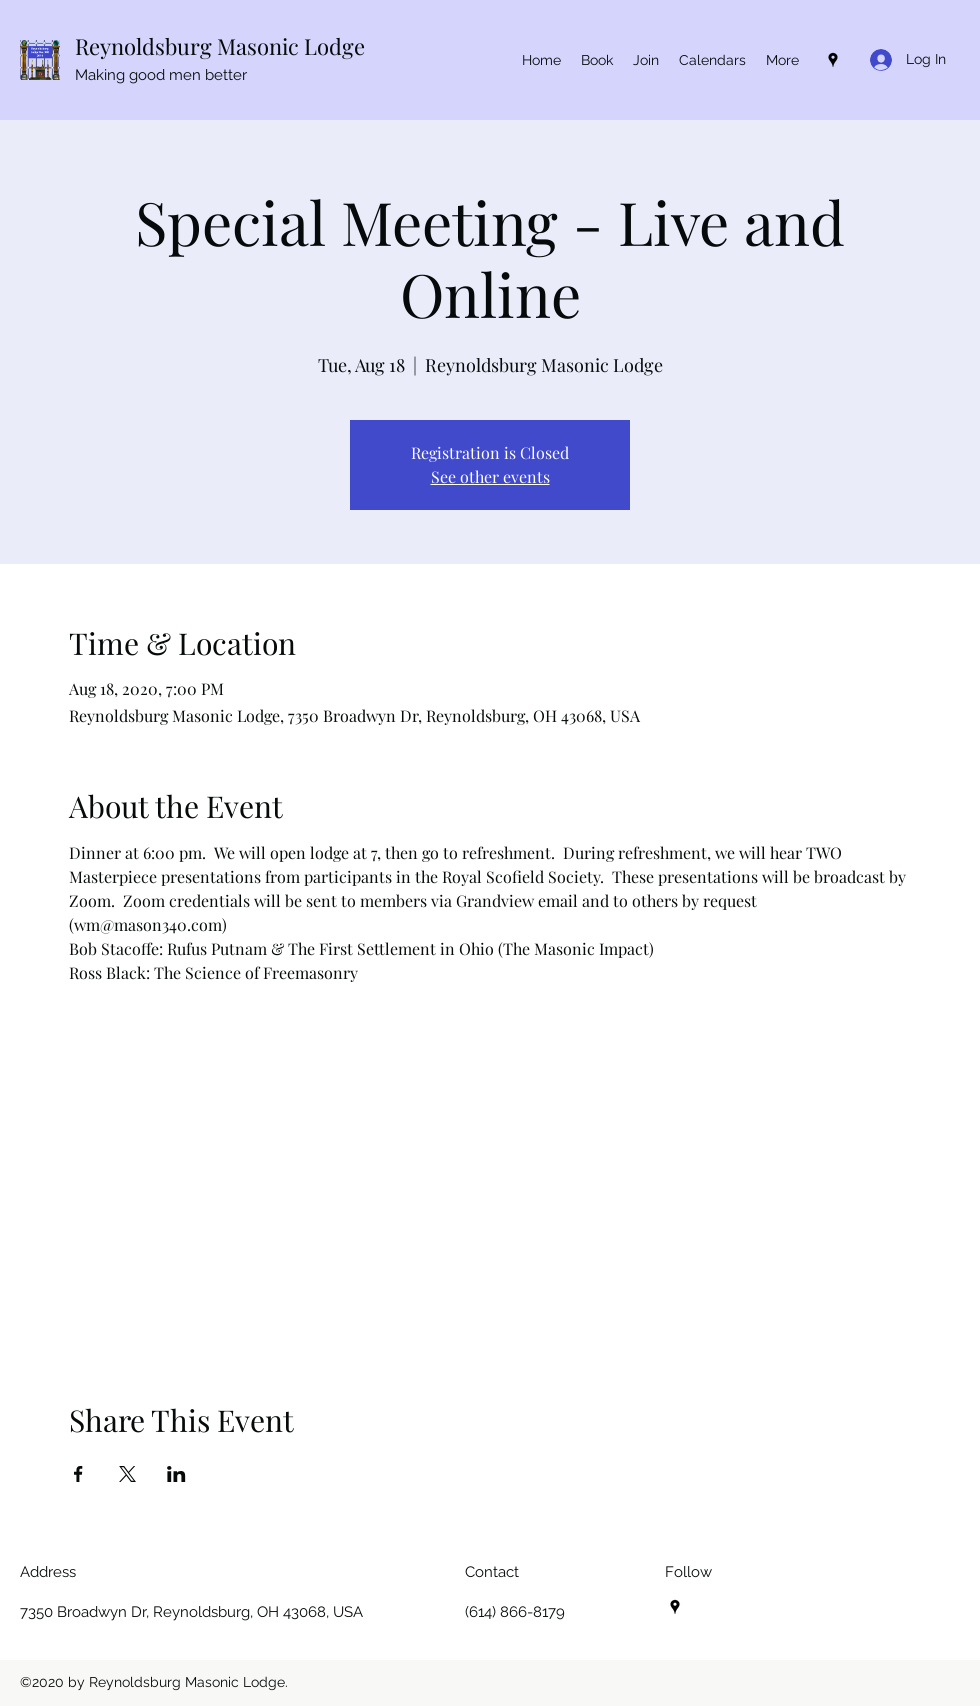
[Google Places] (833, 60)
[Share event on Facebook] (78, 1474)
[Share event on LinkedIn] (176, 1474)
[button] (712, 60)
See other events (490, 476)
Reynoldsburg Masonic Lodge (220, 46)
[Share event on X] (127, 1474)
